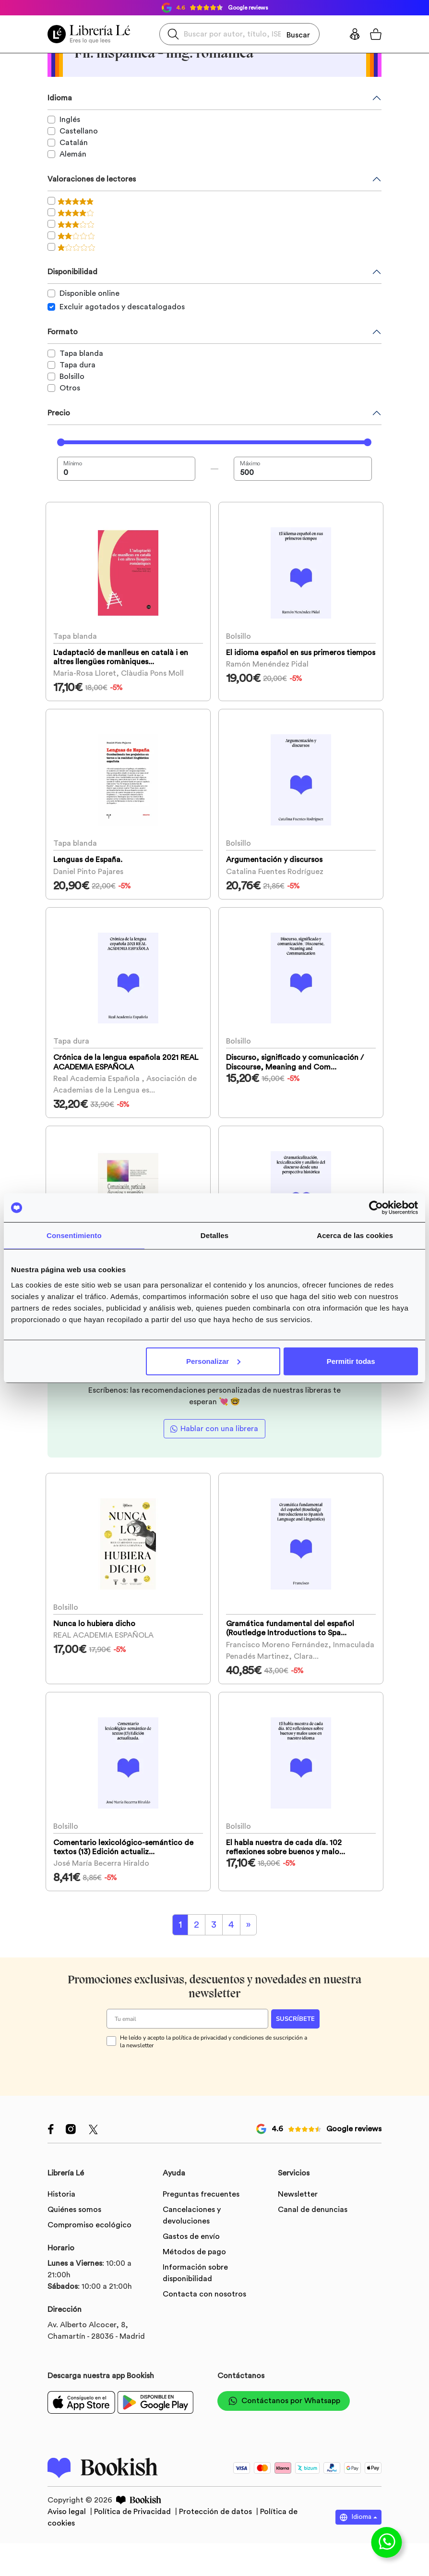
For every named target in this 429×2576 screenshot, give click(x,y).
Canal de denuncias (312, 2264)
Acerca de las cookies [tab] (355, 1235)
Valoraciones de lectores (92, 179)
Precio (59, 413)
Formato (63, 332)
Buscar (298, 33)
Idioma (60, 98)
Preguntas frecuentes (201, 2249)
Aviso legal (68, 2566)
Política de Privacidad (133, 2566)
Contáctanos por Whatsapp (283, 2456)
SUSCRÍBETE (295, 2073)
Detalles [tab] (214, 1235)
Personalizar (213, 1361)
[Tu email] (187, 2074)
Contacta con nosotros (204, 2349)
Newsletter (298, 2249)
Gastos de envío (191, 2291)
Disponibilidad (72, 272)
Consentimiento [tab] (74, 1235)
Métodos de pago (194, 2306)
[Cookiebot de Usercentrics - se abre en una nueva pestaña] (376, 1208)
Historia (61, 2249)
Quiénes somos (74, 2264)
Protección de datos (216, 2566)
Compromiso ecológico (89, 2280)
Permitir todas (351, 1361)
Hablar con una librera (219, 1465)
